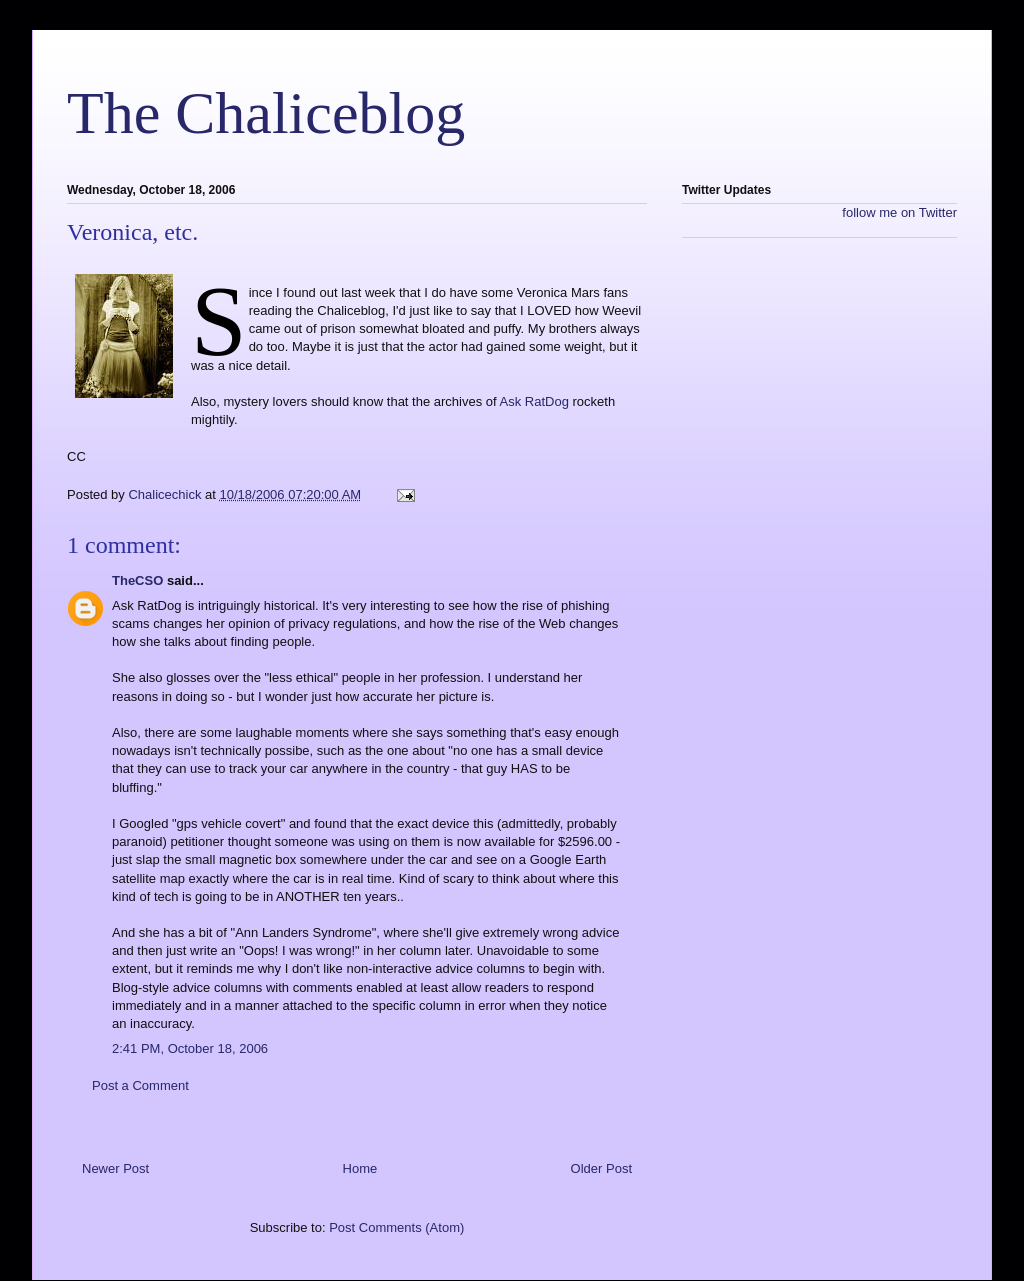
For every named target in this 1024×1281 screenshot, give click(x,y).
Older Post (601, 1168)
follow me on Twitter (899, 212)
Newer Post (115, 1168)
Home (360, 1168)
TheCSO (137, 580)
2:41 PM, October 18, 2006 (190, 1048)
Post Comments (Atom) (396, 1227)
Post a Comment (140, 1085)
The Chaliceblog (266, 113)
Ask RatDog (534, 401)
